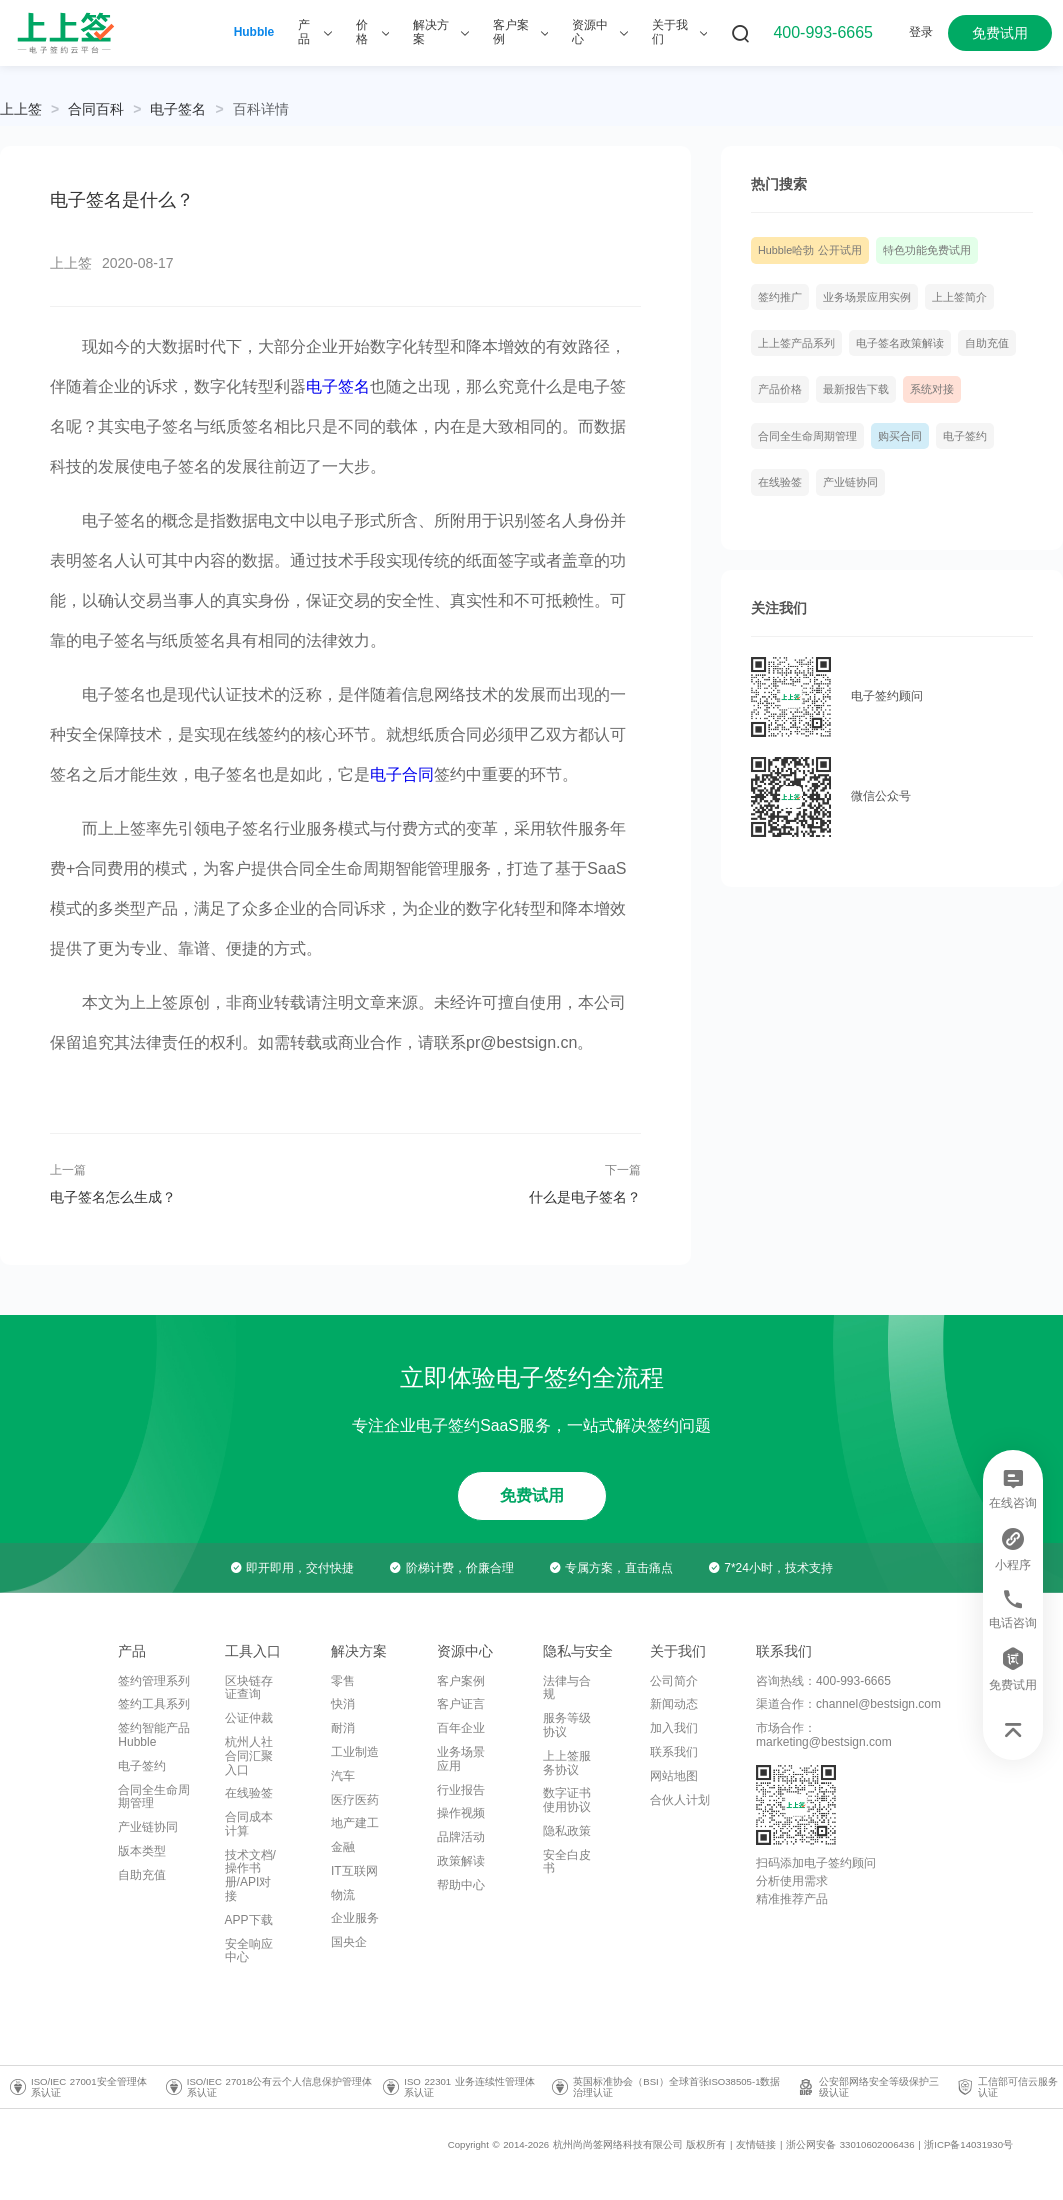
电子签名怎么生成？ (113, 1197)
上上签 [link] (21, 109)
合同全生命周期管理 (807, 436)
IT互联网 (354, 1871)
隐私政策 (567, 1831)
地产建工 (355, 1823)
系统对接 (932, 389)
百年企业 (461, 1728)
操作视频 (461, 1813)
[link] (96, 109)
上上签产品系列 (796, 343)
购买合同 (900, 436)
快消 (343, 1704)
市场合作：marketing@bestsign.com (824, 1735)
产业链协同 (850, 482)
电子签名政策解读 (900, 343)
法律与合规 (567, 1688)
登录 (921, 32)
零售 (343, 1681)
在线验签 (780, 482)
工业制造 (355, 1752)
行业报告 (461, 1790)
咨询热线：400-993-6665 (823, 1681)
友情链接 (756, 2144)
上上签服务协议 (567, 1763)
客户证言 (461, 1704)
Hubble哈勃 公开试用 (810, 250)
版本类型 (142, 1851)
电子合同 (402, 774)
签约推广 (780, 297)
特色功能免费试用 (927, 250)
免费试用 (1000, 33)
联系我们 (674, 1752)
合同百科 (96, 109)
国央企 (349, 1942)
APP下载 (249, 1920)
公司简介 (674, 1681)
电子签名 (178, 109)
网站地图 (674, 1776)
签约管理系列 (154, 1681)
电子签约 (965, 436)
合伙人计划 (680, 1800)
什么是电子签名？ (585, 1197)
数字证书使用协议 (567, 1800)
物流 (343, 1895)
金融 (343, 1847)
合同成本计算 (249, 1824)
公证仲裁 (249, 1718)
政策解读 (461, 1861)
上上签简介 (959, 297)
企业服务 (355, 1918)
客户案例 (461, 1681)
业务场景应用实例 (867, 297)
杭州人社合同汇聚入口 (249, 1756)
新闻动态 (674, 1704)
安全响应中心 (249, 1951)
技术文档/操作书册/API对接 (250, 1875)
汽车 (343, 1776)
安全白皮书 (567, 1862)
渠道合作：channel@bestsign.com (848, 1704)
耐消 (343, 1728)
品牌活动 (461, 1837)
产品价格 (780, 389)
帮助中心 (461, 1885)
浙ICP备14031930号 (968, 2144)
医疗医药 (355, 1800)
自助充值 (987, 343)
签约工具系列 (154, 1704)
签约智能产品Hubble (154, 1735)
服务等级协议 (567, 1725)
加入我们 (674, 1728)
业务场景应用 (461, 1759)
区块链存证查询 (249, 1688)
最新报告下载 (856, 389)
